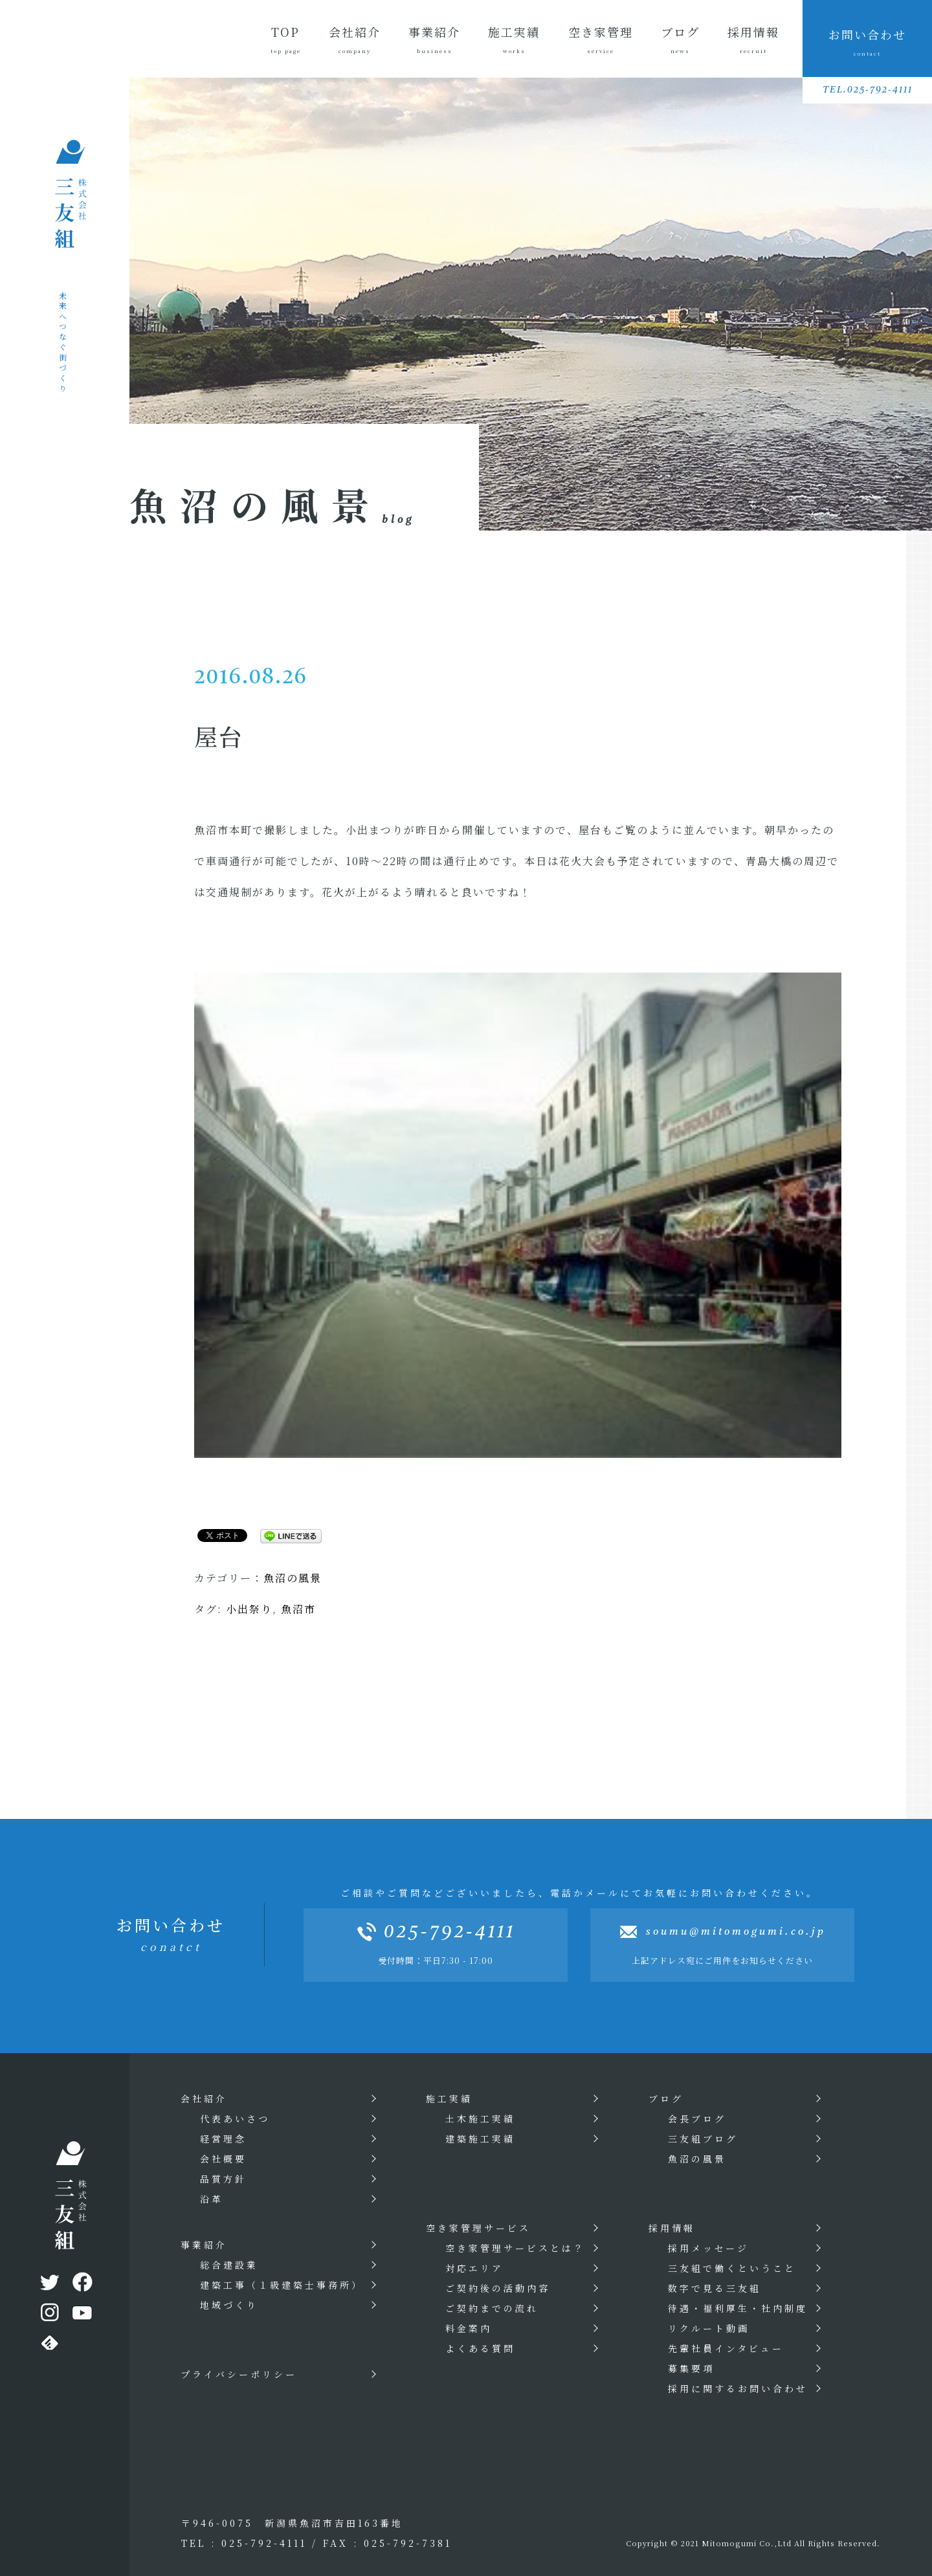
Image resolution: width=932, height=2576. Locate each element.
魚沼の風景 (292, 1577)
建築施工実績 (480, 2138)
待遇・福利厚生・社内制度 (738, 2308)
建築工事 (281, 2284)
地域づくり (229, 2304)
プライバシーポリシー (239, 2374)
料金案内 (468, 2328)
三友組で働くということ (732, 2268)
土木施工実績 (480, 2118)
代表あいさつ (235, 2118)
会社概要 (223, 2158)
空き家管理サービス (478, 2227)
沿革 (211, 2198)
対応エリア (474, 2268)
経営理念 (223, 2138)
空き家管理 (600, 39)
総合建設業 (229, 2264)
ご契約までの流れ (491, 2308)
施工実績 (514, 39)
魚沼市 (298, 1609)
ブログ (680, 39)
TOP (286, 39)
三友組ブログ (703, 2138)
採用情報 (753, 39)
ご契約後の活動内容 (497, 2288)
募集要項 (691, 2368)
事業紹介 (434, 39)
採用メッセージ (708, 2247)
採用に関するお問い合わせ (738, 2388)
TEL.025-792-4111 (868, 89)
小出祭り (249, 1609)
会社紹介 (355, 39)
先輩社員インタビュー (726, 2348)
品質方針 (223, 2178)
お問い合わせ (867, 42)
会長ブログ (697, 2118)
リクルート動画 (708, 2328)
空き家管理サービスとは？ (515, 2247)
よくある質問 (480, 2348)
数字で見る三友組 (714, 2288)
